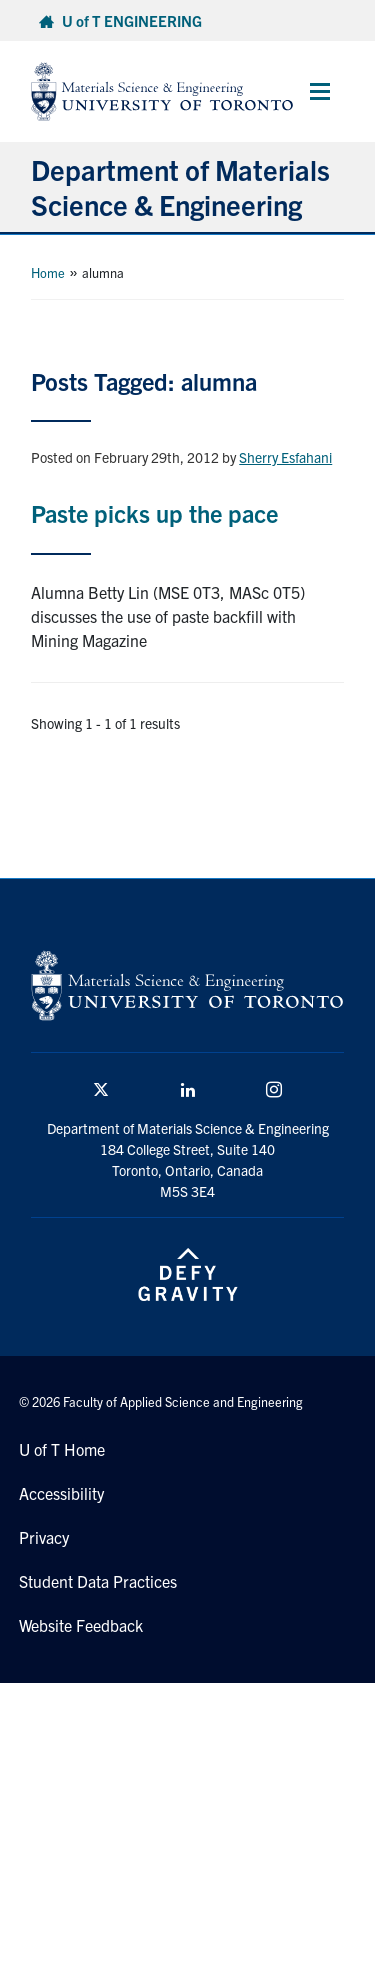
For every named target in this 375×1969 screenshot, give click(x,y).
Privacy (44, 1537)
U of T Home (62, 1449)
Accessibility (61, 1493)
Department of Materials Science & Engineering (180, 186)
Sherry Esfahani (285, 457)
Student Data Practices (98, 1581)
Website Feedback (81, 1625)
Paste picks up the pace (154, 513)
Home (48, 272)
